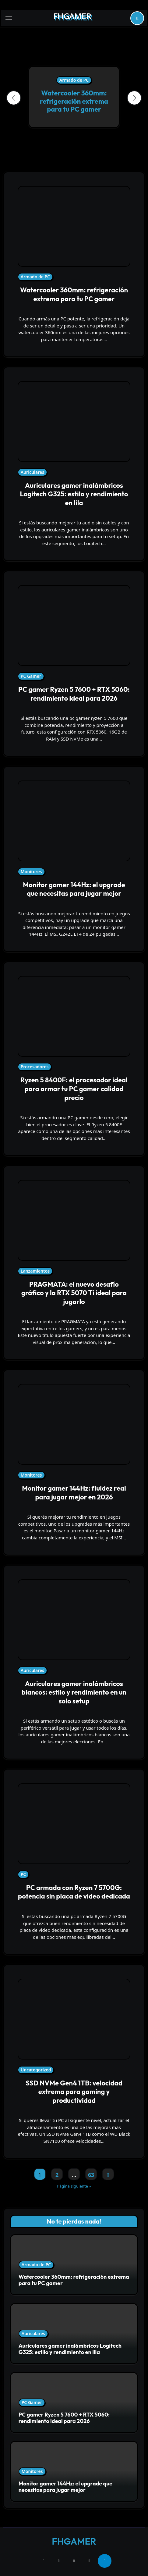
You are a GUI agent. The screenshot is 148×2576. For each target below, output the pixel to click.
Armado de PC (74, 80)
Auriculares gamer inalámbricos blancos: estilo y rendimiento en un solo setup (74, 1692)
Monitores (31, 871)
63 (91, 2174)
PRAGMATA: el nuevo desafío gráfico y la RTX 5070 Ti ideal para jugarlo (74, 1293)
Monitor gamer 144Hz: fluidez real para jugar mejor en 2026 (74, 1492)
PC (23, 1874)
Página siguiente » (74, 2186)
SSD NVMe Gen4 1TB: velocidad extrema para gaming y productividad (74, 2092)
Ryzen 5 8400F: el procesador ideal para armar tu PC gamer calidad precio (74, 1089)
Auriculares (32, 472)
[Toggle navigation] (9, 18)
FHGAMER (72, 16)
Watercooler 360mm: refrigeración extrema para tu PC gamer (74, 101)
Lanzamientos (35, 1271)
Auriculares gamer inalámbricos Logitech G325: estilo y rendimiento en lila (74, 494)
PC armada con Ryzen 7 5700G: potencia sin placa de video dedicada (74, 1892)
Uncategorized (36, 2070)
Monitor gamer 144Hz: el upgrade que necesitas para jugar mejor (74, 889)
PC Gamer (31, 676)
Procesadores (35, 1067)
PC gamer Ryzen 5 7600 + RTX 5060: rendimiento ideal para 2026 (74, 693)
